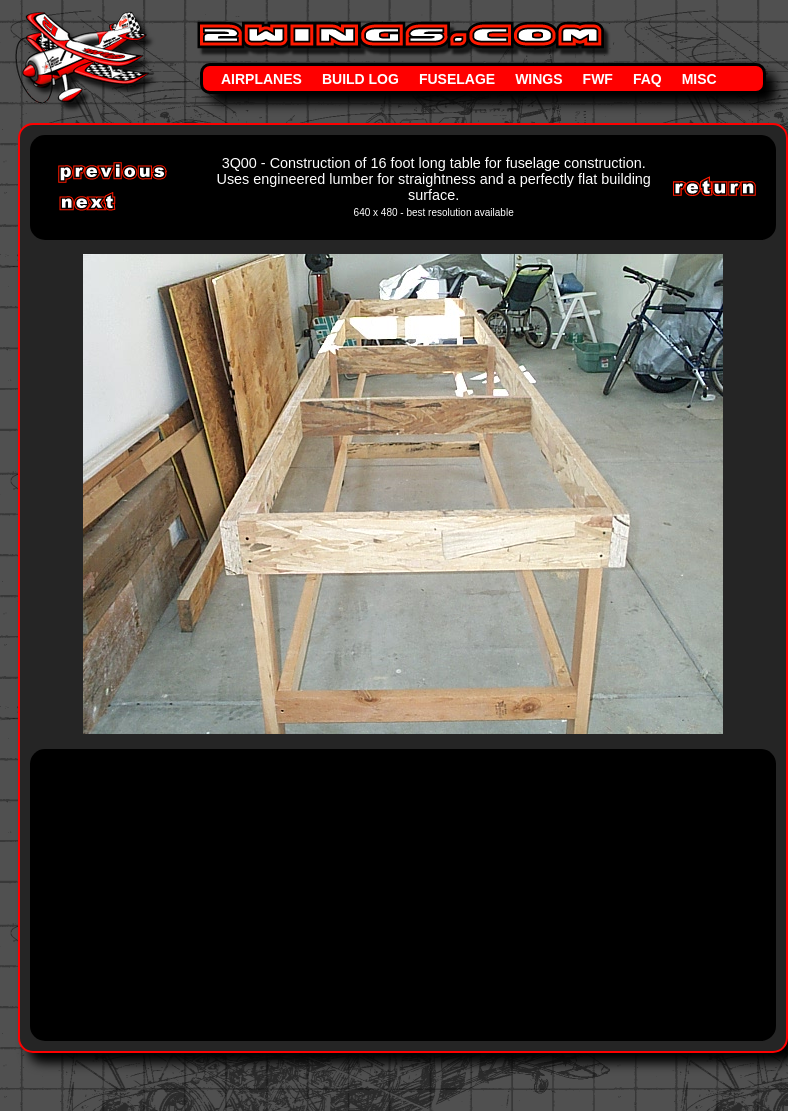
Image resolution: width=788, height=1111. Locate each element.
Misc (699, 79)
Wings (538, 79)
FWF (598, 79)
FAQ (647, 79)
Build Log (360, 79)
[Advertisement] (409, 893)
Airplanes (261, 79)
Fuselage (457, 79)
